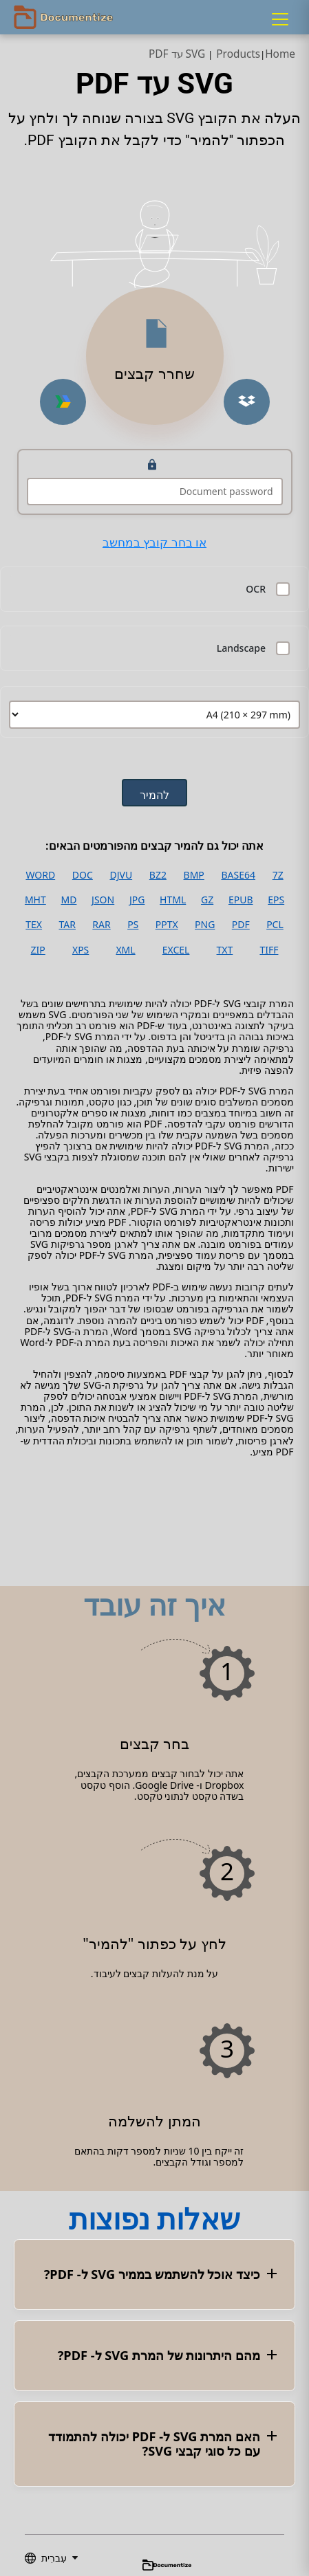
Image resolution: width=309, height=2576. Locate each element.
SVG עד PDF (177, 54)
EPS (276, 899)
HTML (173, 899)
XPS (80, 950)
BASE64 (238, 875)
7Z (278, 875)
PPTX (167, 924)
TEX (33, 924)
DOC (82, 875)
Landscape (241, 648)
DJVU (120, 875)
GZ (207, 899)
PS (132, 924)
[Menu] (280, 19)
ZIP (38, 950)
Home (280, 54)
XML (125, 950)
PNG (205, 924)
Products (238, 54)
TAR (66, 924)
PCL (275, 924)
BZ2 (158, 875)
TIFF (268, 950)
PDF (241, 924)
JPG (137, 899)
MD (68, 899)
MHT (35, 899)
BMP (194, 875)
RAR (101, 924)
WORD (40, 875)
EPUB (240, 899)
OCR (256, 589)
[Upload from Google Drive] (63, 402)
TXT (225, 950)
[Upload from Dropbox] (247, 402)
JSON (103, 899)
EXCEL (176, 950)
